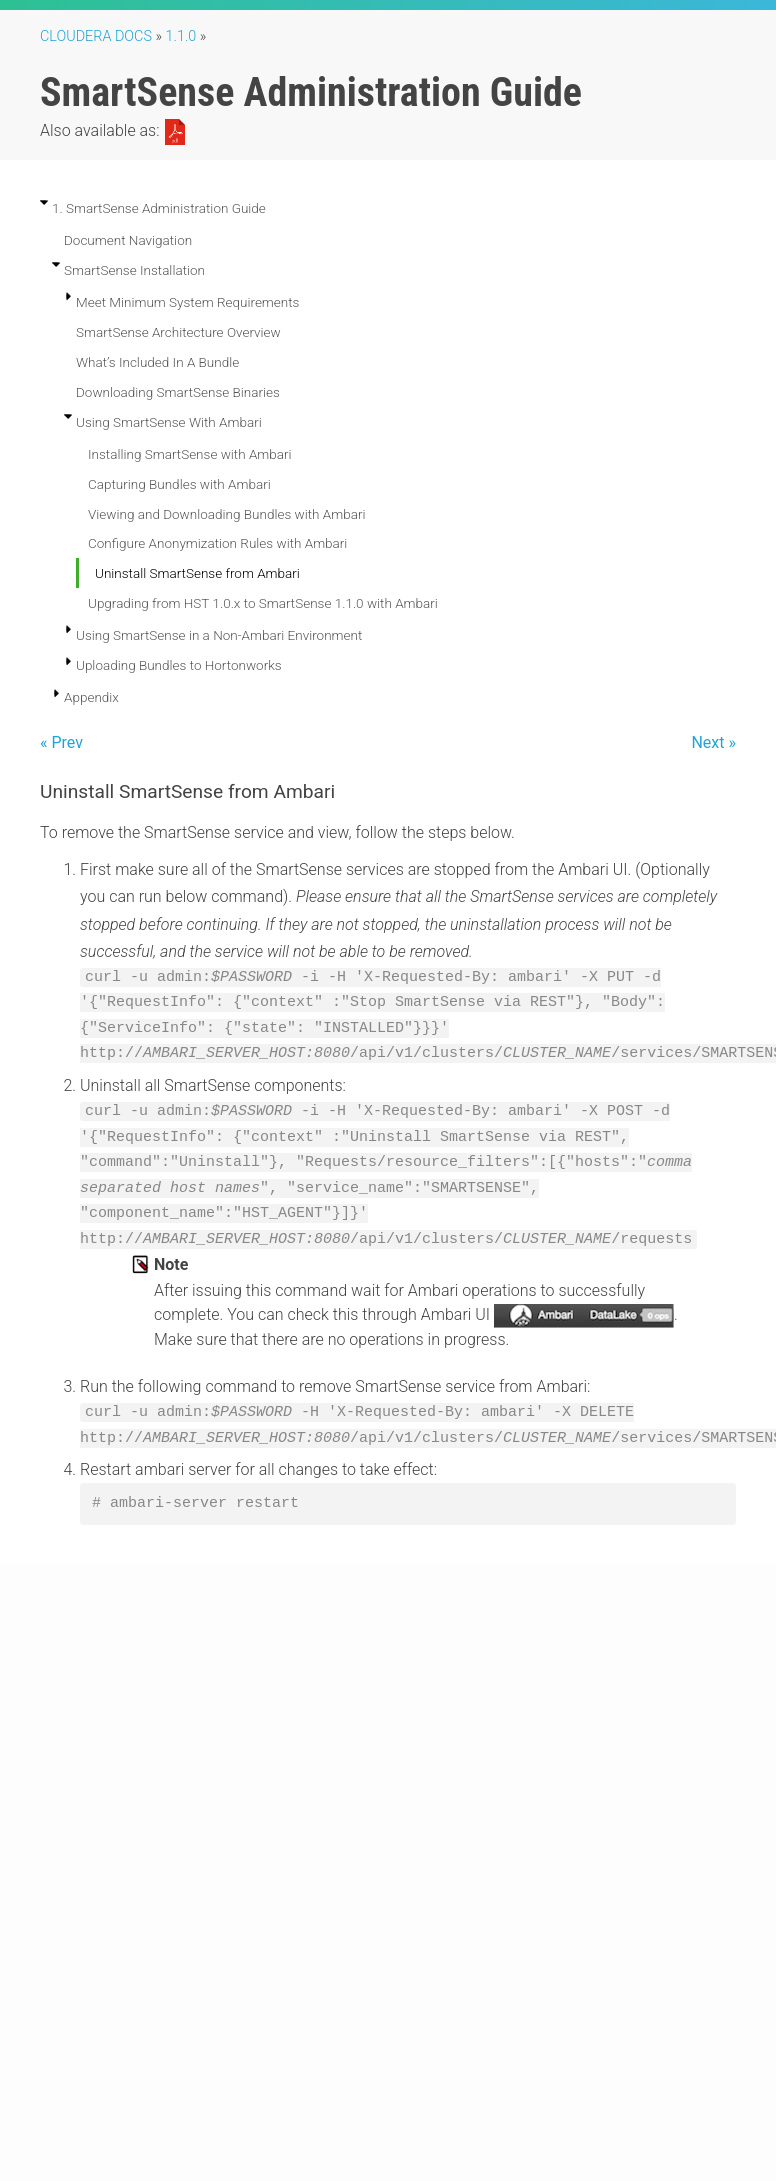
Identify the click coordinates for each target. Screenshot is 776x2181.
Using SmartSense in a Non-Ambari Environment (219, 635)
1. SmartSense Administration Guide (159, 208)
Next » (713, 742)
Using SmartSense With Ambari (169, 422)
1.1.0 (181, 36)
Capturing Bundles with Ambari (179, 484)
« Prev (61, 742)
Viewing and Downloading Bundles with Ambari (226, 514)
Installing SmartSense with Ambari (190, 454)
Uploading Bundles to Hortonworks (179, 665)
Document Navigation (128, 240)
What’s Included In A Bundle (157, 362)
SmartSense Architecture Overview (178, 332)
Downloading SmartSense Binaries (178, 392)
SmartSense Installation (134, 270)
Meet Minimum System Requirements (187, 302)
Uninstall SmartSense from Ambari (197, 573)
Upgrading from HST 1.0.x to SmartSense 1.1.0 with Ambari (263, 603)
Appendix (91, 697)
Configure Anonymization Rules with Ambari (217, 543)
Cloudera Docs (96, 36)
